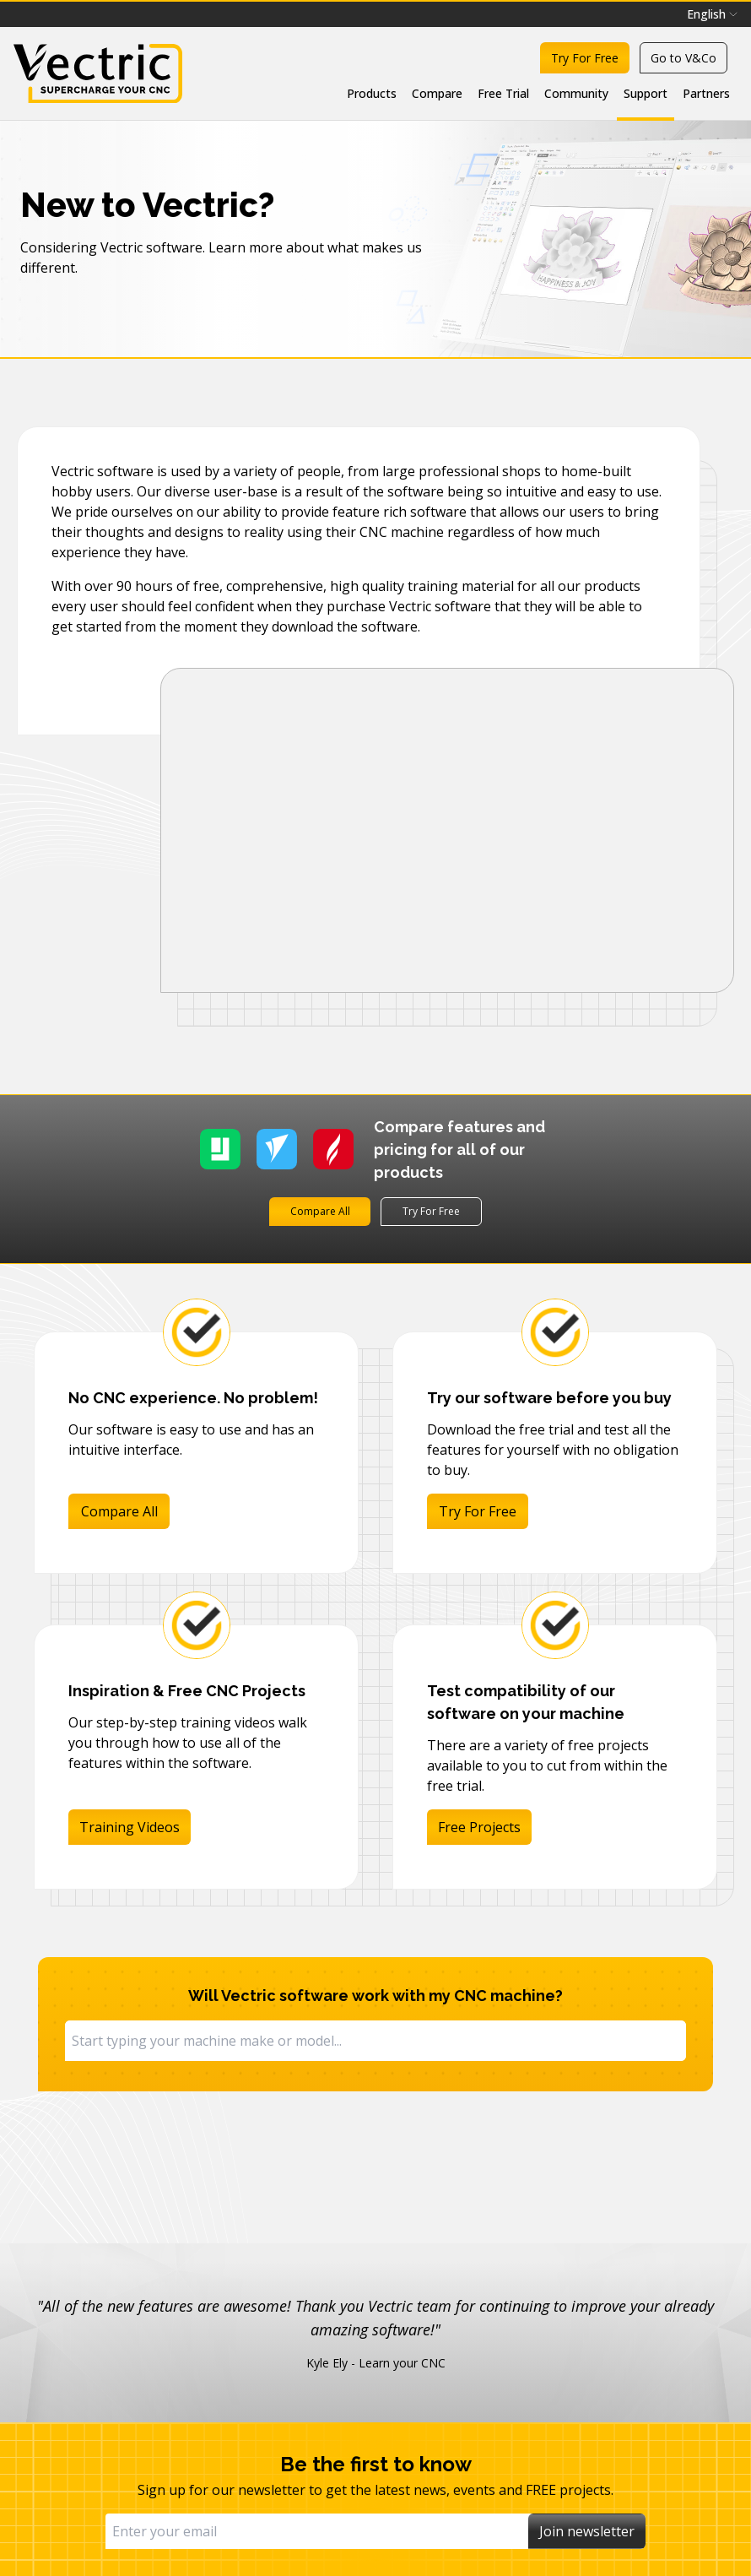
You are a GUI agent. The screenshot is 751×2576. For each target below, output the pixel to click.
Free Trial (503, 93)
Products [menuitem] (372, 93)
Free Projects (479, 1827)
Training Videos (129, 1827)
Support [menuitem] (645, 93)
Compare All (320, 1211)
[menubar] (712, 14)
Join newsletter (587, 2531)
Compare (437, 93)
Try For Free (585, 58)
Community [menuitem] (576, 93)
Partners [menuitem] (706, 93)
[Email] (316, 2531)
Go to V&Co (683, 58)
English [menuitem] (712, 14)
